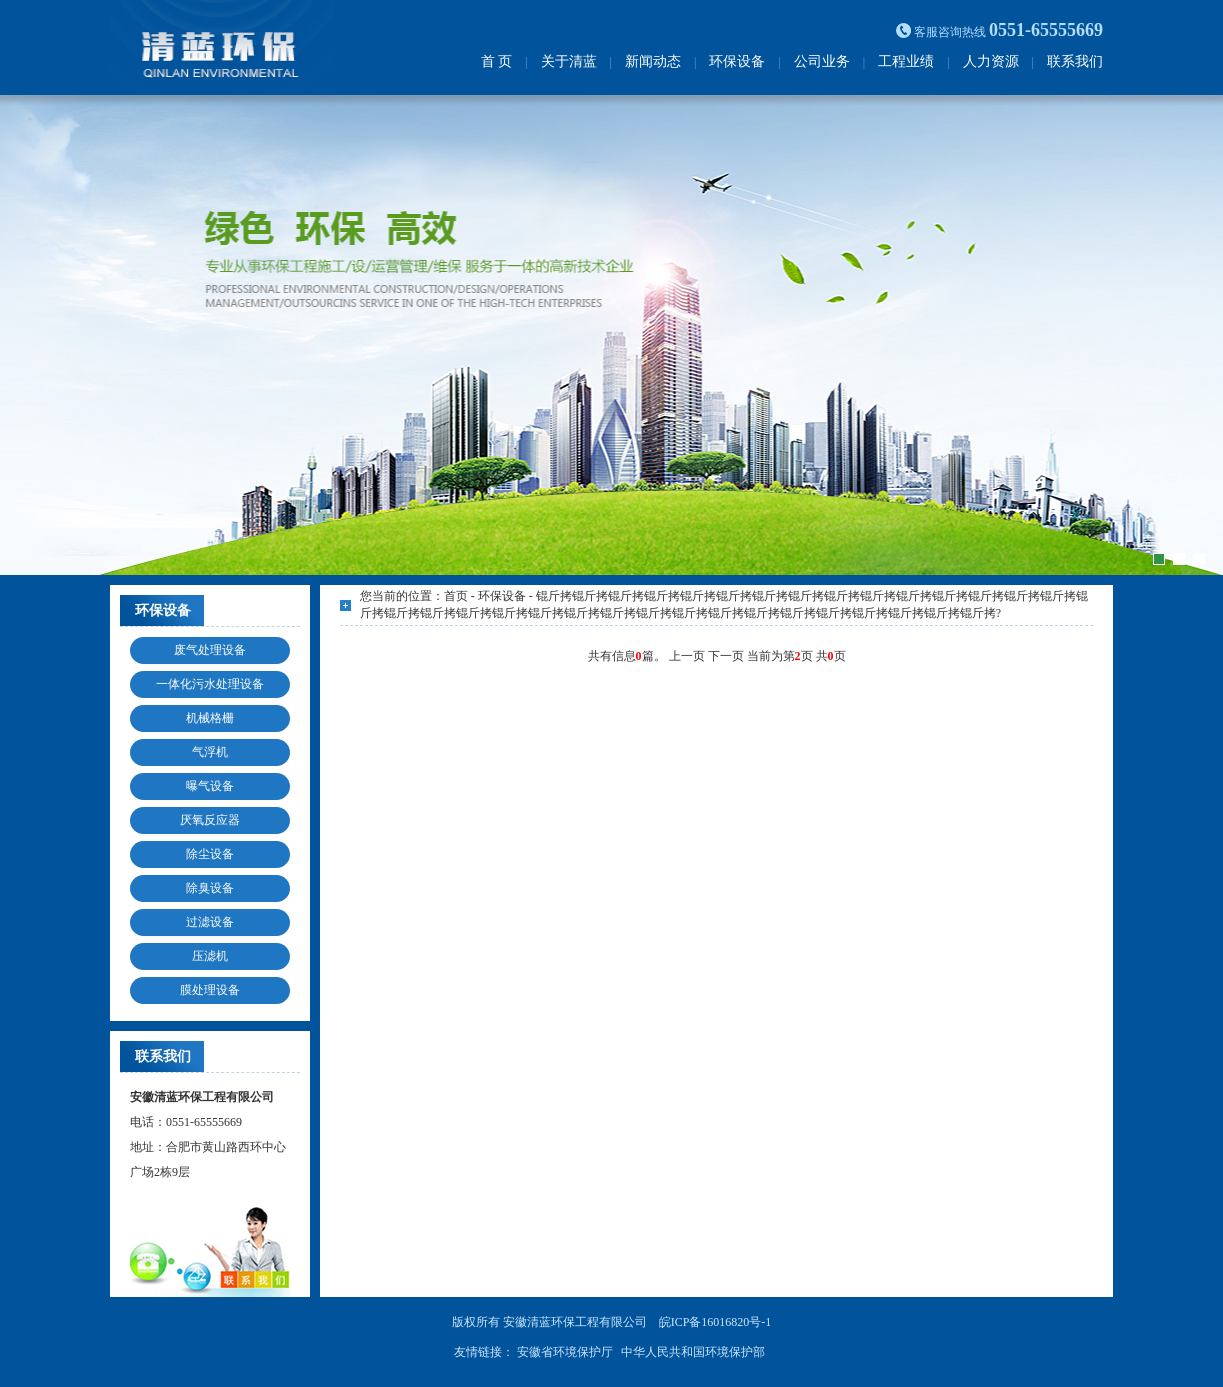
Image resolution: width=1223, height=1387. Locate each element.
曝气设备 (210, 786)
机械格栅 (210, 718)
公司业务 (822, 61)
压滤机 (210, 956)
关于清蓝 (569, 61)
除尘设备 (210, 854)
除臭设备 (210, 888)
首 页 (497, 61)
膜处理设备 (210, 990)
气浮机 (210, 752)
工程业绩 (906, 61)
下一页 (727, 656)
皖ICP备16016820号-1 (715, 1322)
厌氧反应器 (210, 820)
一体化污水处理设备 (210, 684)
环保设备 (737, 61)
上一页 (688, 656)
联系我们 (1075, 61)
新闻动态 (653, 61)
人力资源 (991, 61)
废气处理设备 (210, 650)
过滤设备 (210, 922)
